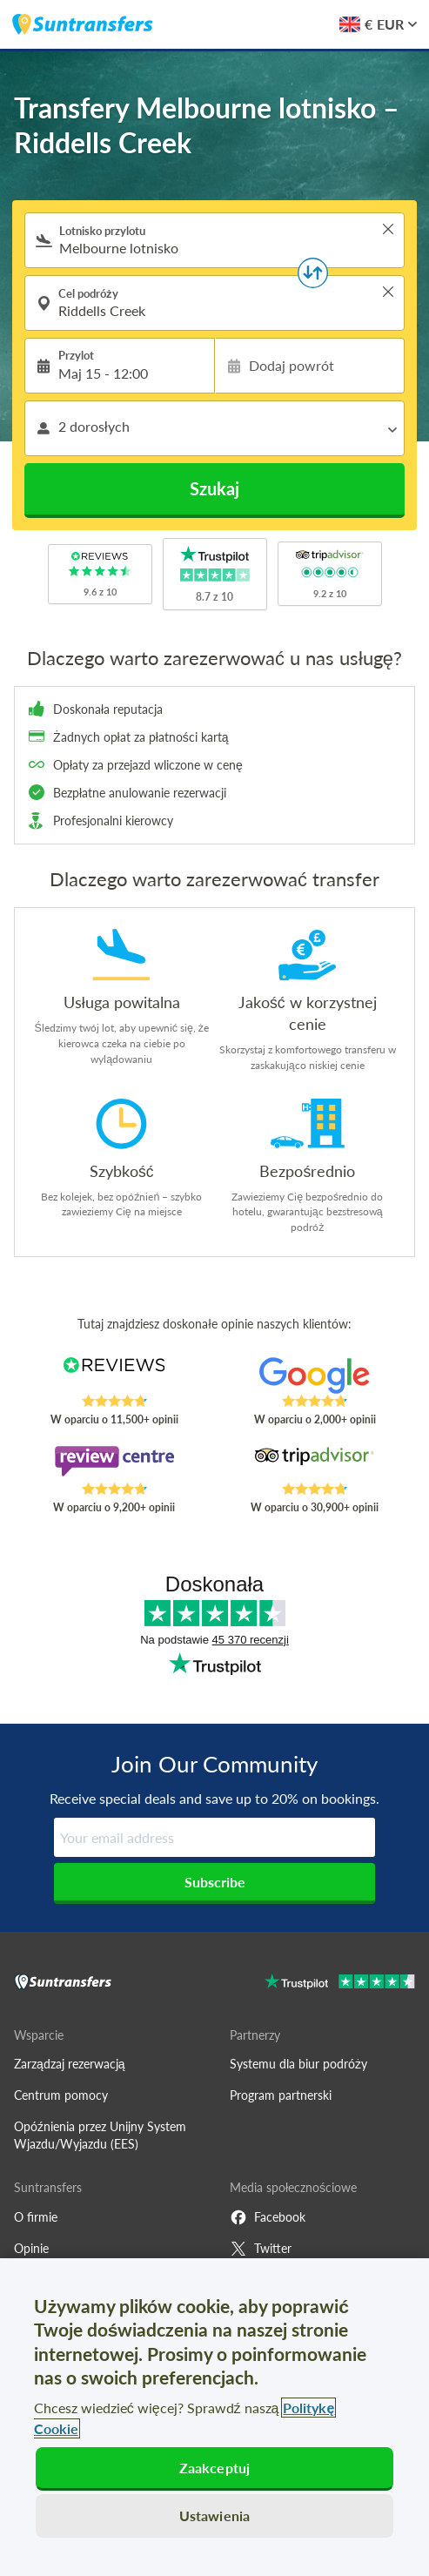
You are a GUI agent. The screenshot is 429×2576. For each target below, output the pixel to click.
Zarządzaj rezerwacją (69, 2063)
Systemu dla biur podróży (298, 2063)
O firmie (35, 2216)
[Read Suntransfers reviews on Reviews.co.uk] (114, 1375)
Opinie (31, 2248)
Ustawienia (215, 2515)
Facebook (267, 2217)
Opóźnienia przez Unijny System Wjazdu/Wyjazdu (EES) (100, 2135)
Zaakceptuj (215, 2467)
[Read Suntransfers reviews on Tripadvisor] (315, 1463)
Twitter (261, 2248)
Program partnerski (281, 2095)
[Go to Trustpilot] (340, 1984)
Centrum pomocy (61, 2095)
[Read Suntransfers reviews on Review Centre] (114, 1463)
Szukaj (214, 488)
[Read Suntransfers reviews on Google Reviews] (315, 1375)
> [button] (388, 229)
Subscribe (214, 1881)
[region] (214, 2417)
